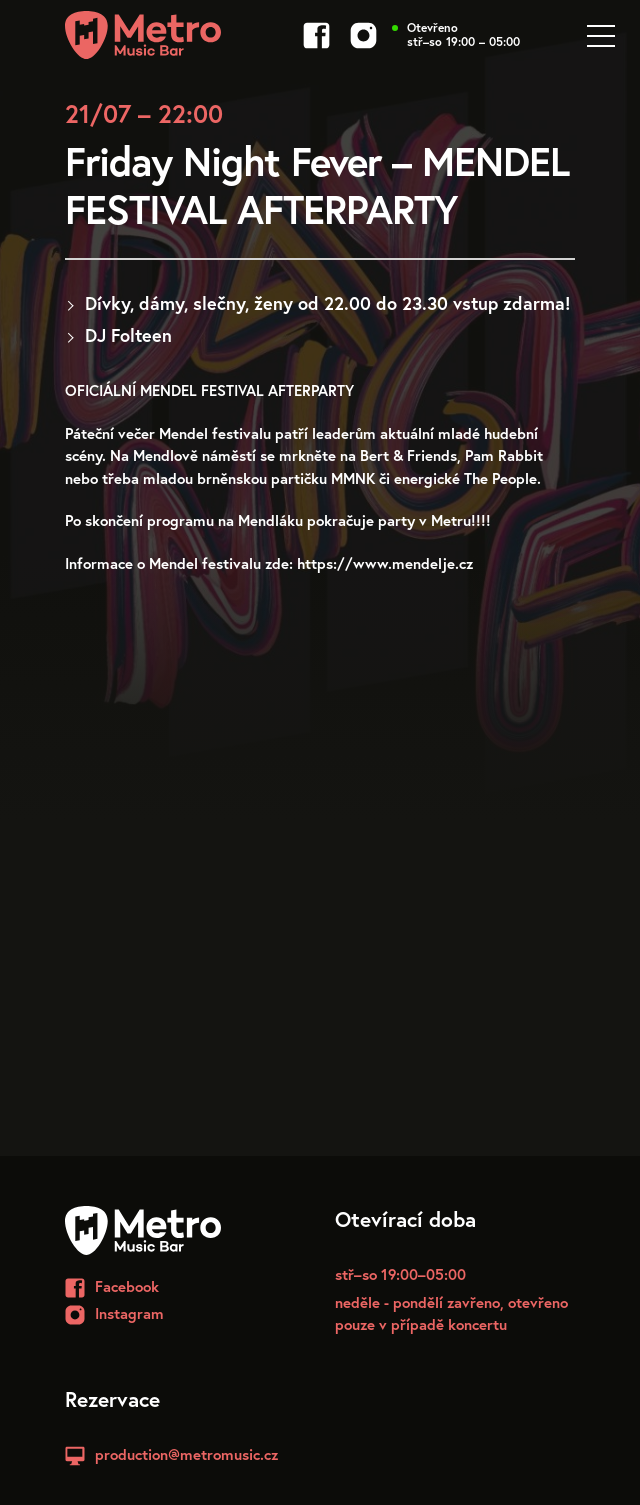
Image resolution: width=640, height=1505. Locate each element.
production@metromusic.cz (186, 1454)
